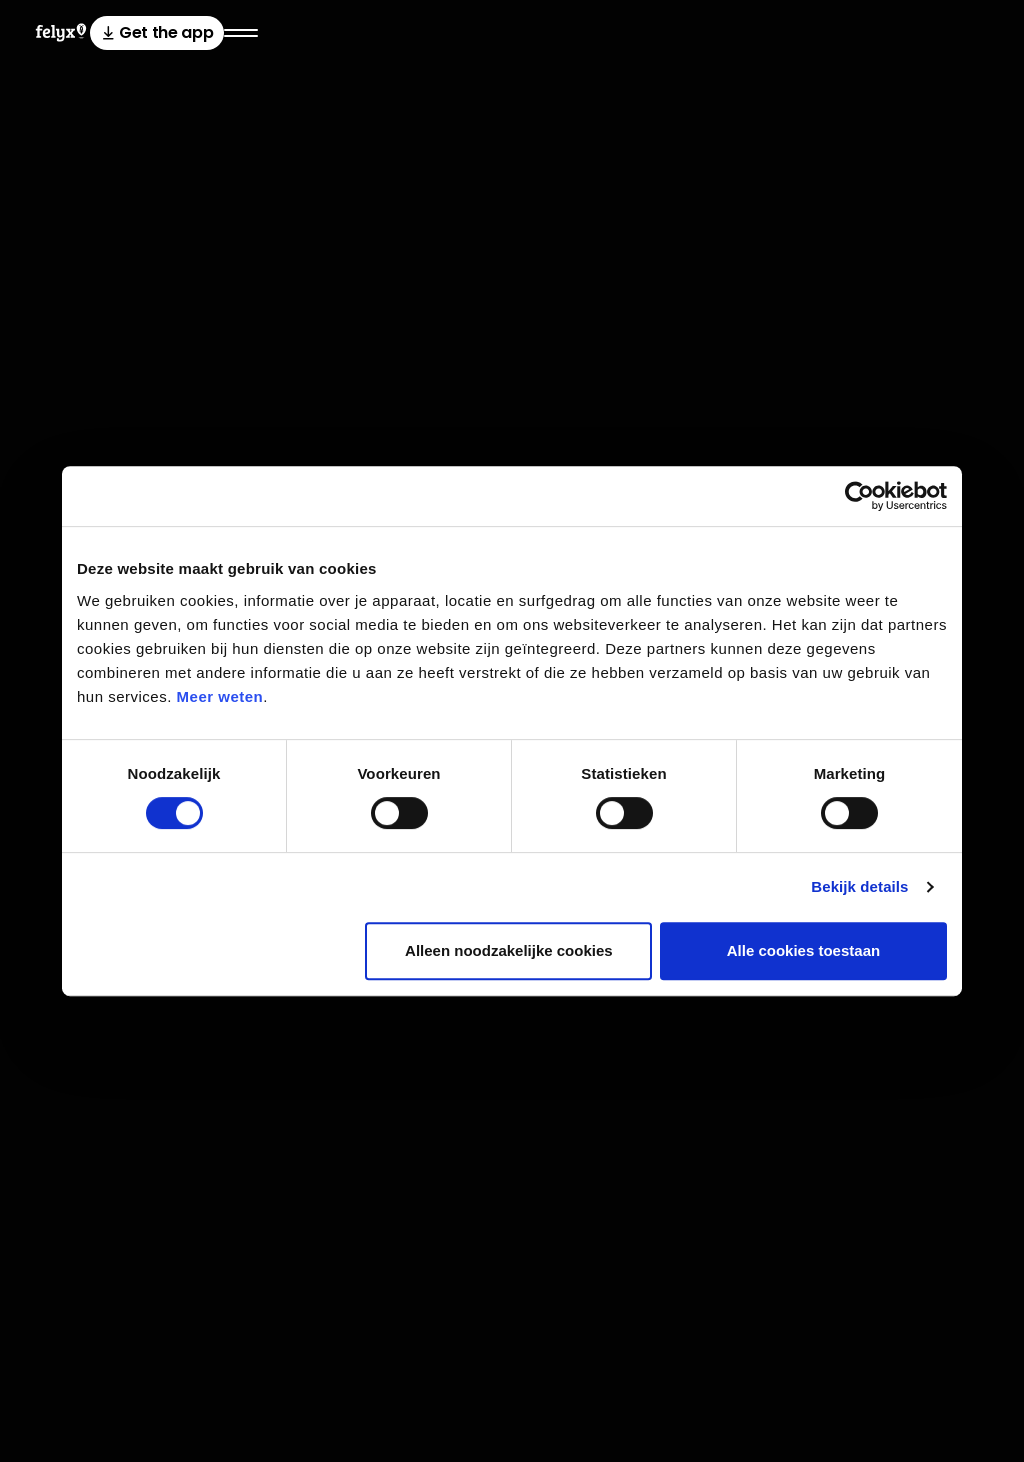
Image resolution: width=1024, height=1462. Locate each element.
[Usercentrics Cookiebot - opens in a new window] (859, 496)
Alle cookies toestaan (803, 950)
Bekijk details (859, 886)
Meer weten (220, 696)
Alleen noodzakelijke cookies (509, 950)
